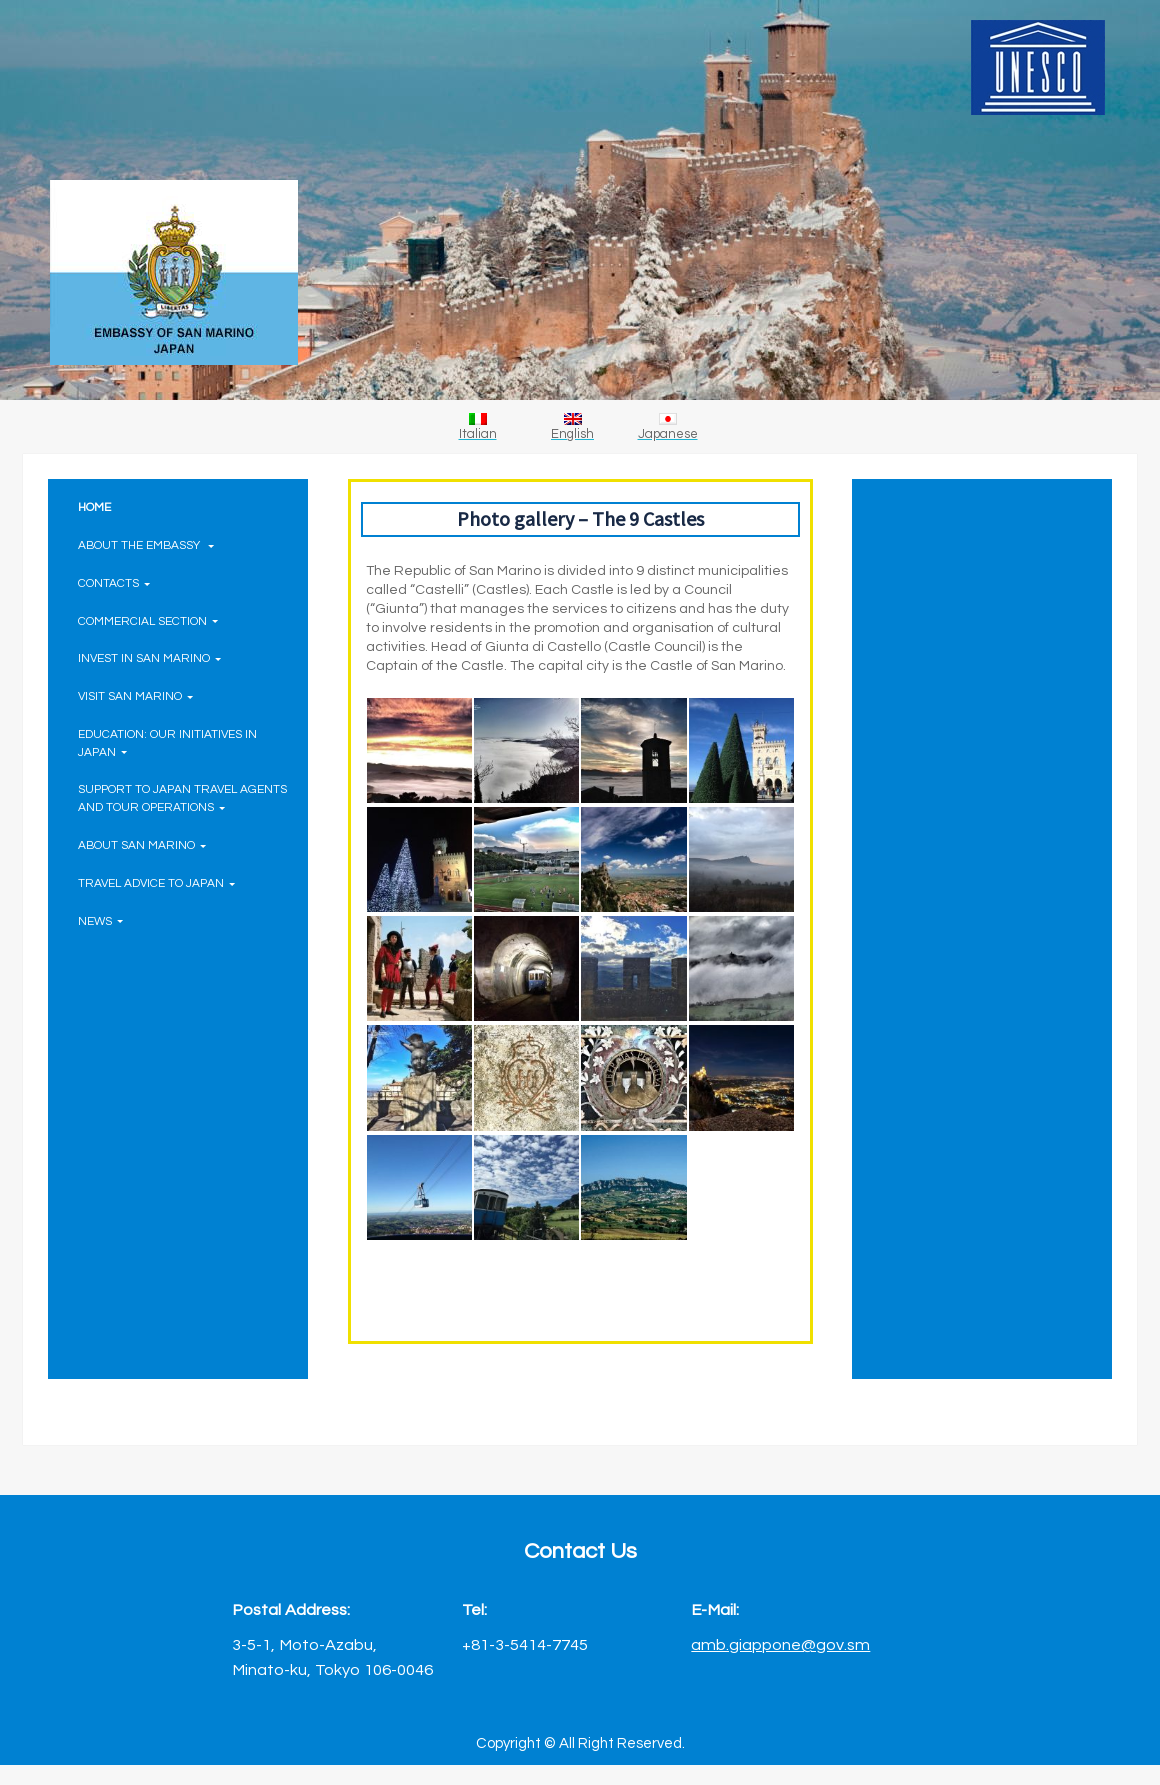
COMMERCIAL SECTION (148, 621)
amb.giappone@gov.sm (780, 1644)
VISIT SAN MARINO (135, 696)
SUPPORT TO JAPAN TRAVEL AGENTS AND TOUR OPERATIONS (182, 798)
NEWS (100, 921)
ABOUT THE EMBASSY (146, 545)
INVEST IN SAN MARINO (149, 658)
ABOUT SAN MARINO (142, 845)
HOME (94, 507)
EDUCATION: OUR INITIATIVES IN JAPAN (167, 743)
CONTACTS (114, 583)
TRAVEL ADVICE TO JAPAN (156, 883)
